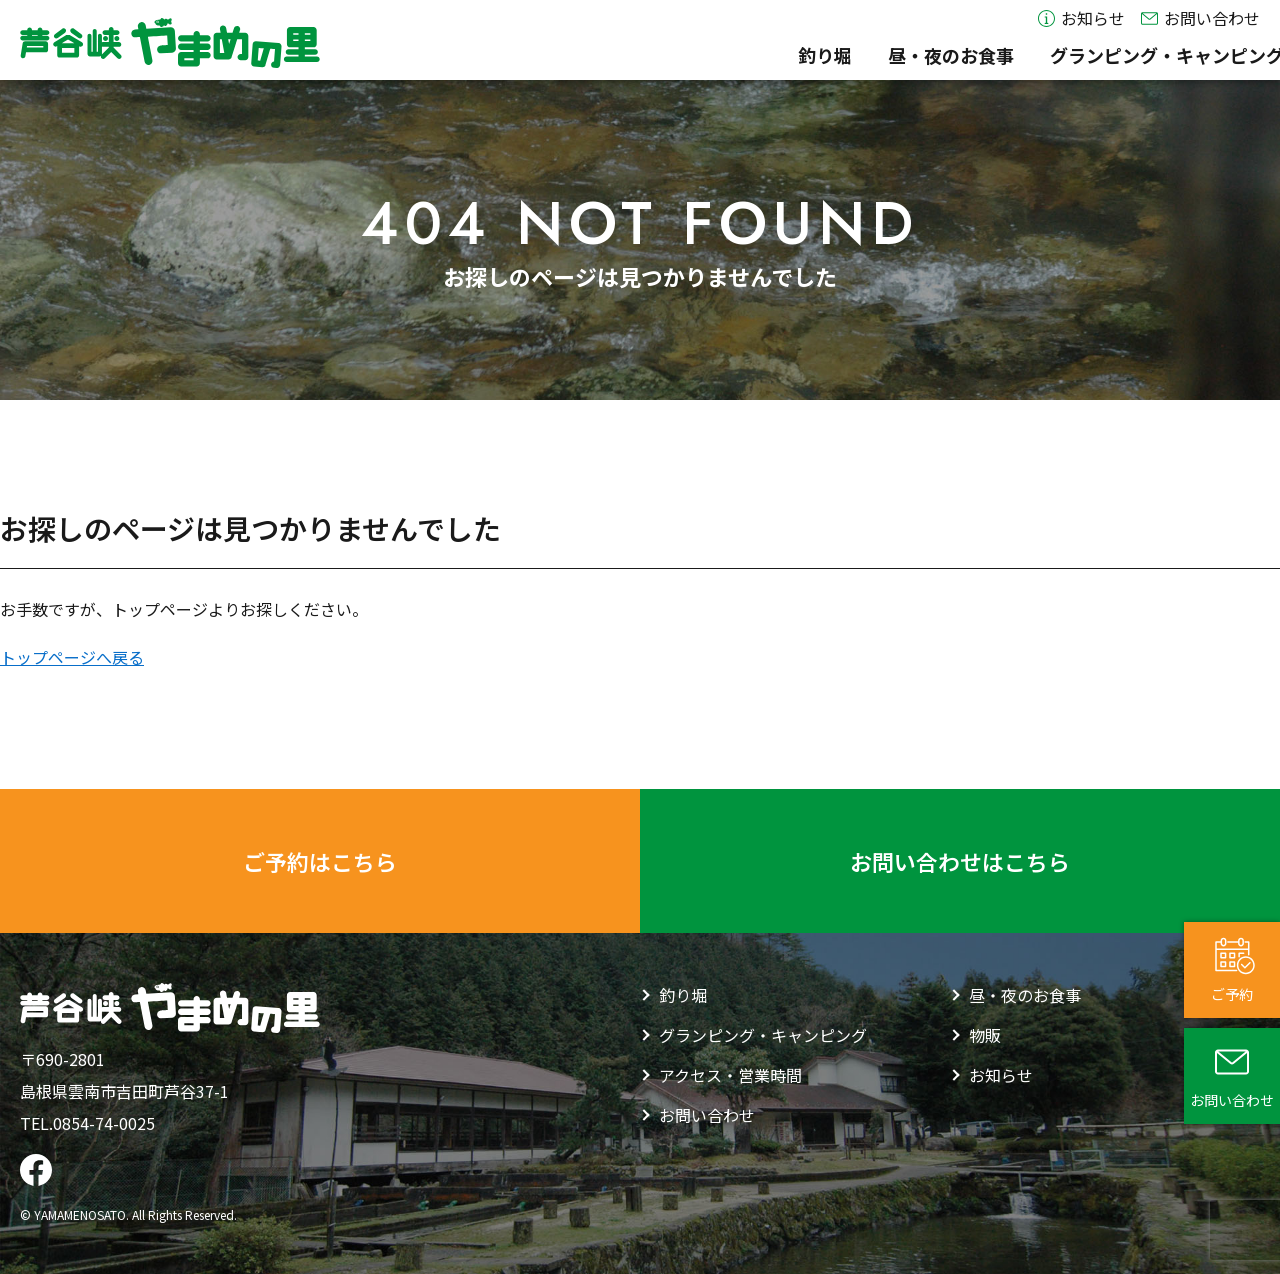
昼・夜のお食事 (658, 55)
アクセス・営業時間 (1179, 55)
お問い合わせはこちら (960, 861)
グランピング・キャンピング (874, 55)
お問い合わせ (1200, 19)
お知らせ (1081, 19)
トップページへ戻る (72, 657)
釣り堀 (532, 55)
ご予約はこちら (320, 861)
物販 (1045, 55)
